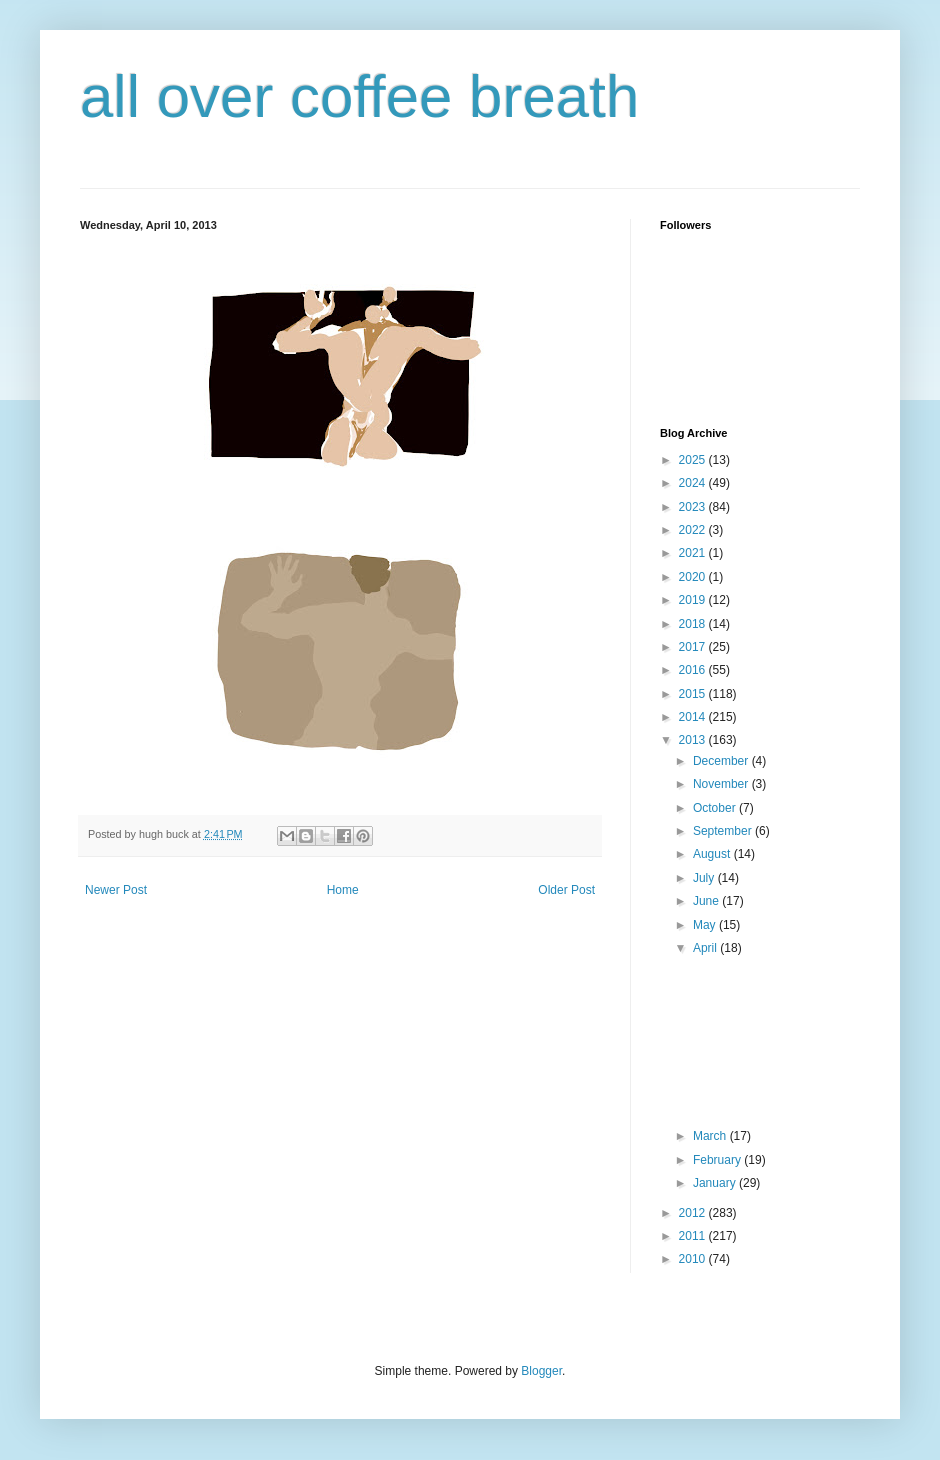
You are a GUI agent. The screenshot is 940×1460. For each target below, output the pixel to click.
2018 (694, 624)
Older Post (566, 890)
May (706, 925)
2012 (694, 1213)
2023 (694, 507)
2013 (694, 740)
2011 (694, 1236)
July (705, 878)
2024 (694, 483)
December (722, 761)
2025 (694, 460)
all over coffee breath (359, 96)
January (716, 1183)
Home (343, 890)
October (716, 808)
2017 (694, 647)
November (722, 784)
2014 (694, 717)
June (707, 901)
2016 (694, 670)
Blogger (541, 1371)
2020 (694, 577)
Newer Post (116, 890)
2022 (694, 530)
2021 (694, 553)
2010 (694, 1259)
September (724, 831)
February (718, 1160)
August (713, 854)
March (711, 1136)
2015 (694, 694)
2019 (694, 600)
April (706, 948)
